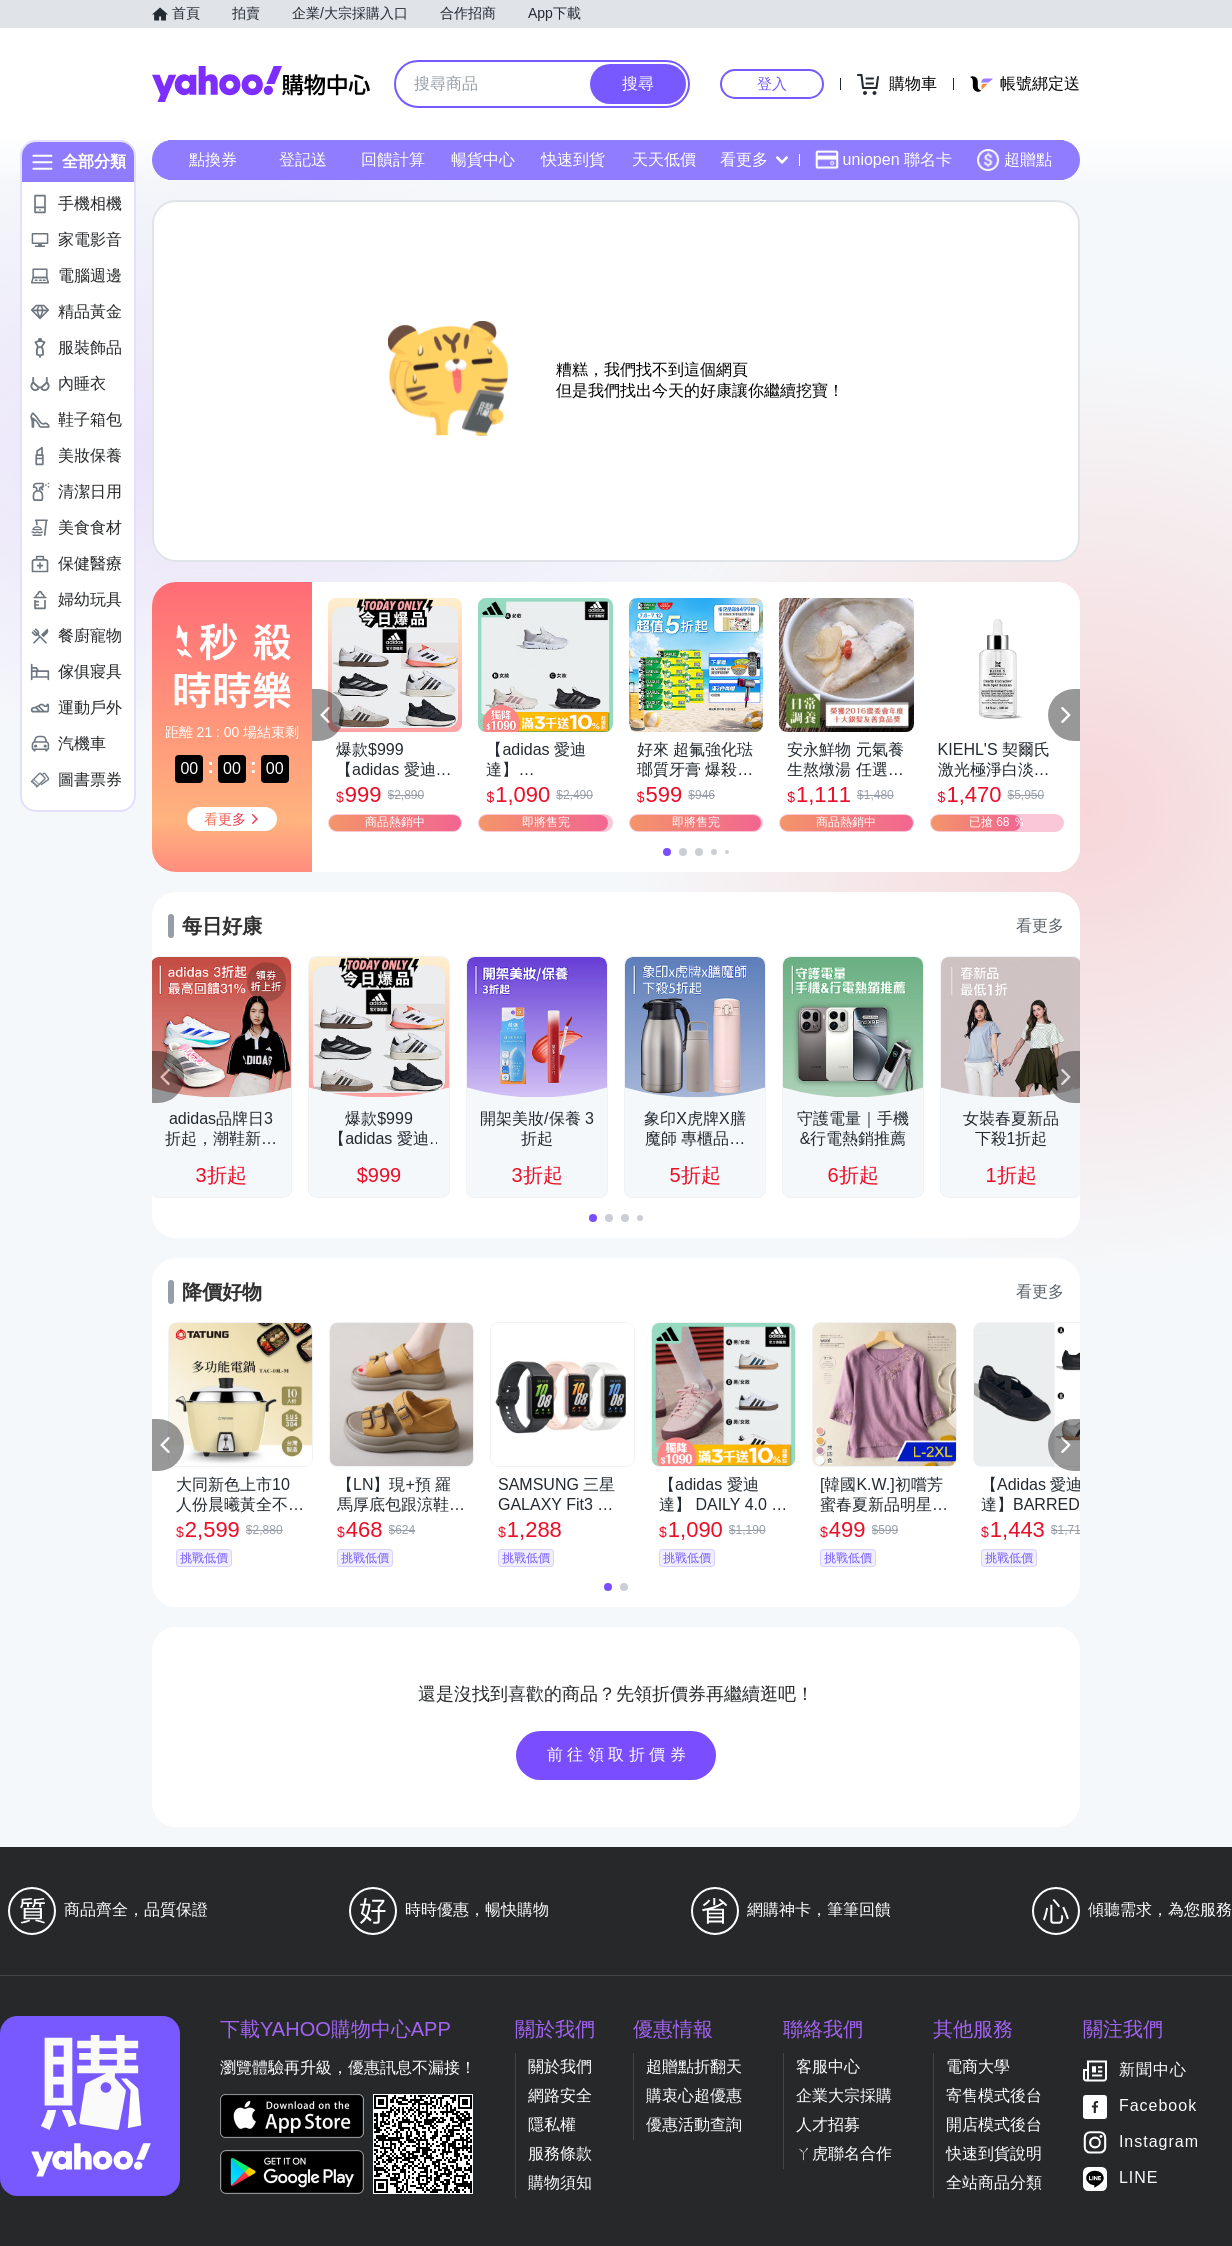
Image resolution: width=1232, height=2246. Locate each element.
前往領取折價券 (619, 1754)
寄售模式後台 (994, 2095)
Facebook (1158, 2106)
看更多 (754, 159)
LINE (1139, 2178)
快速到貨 (573, 159)
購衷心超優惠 (694, 2095)
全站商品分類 (994, 2182)
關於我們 (560, 2066)
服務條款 (560, 2153)
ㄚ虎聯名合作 (844, 2153)
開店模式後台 (994, 2124)
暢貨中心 (483, 159)
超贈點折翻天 (694, 2066)
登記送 (303, 159)
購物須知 (560, 2182)
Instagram (1159, 2142)
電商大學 (978, 2066)
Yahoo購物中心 (261, 84)
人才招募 (828, 2124)
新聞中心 (1153, 2070)
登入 (772, 83)
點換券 (213, 159)
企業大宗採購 (844, 2095)
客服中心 (828, 2066)
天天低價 (664, 159)
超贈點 (1014, 160)
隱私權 (552, 2124)
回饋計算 (393, 159)
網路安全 (560, 2095)
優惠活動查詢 (694, 2124)
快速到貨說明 (994, 2153)
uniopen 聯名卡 (883, 160)
